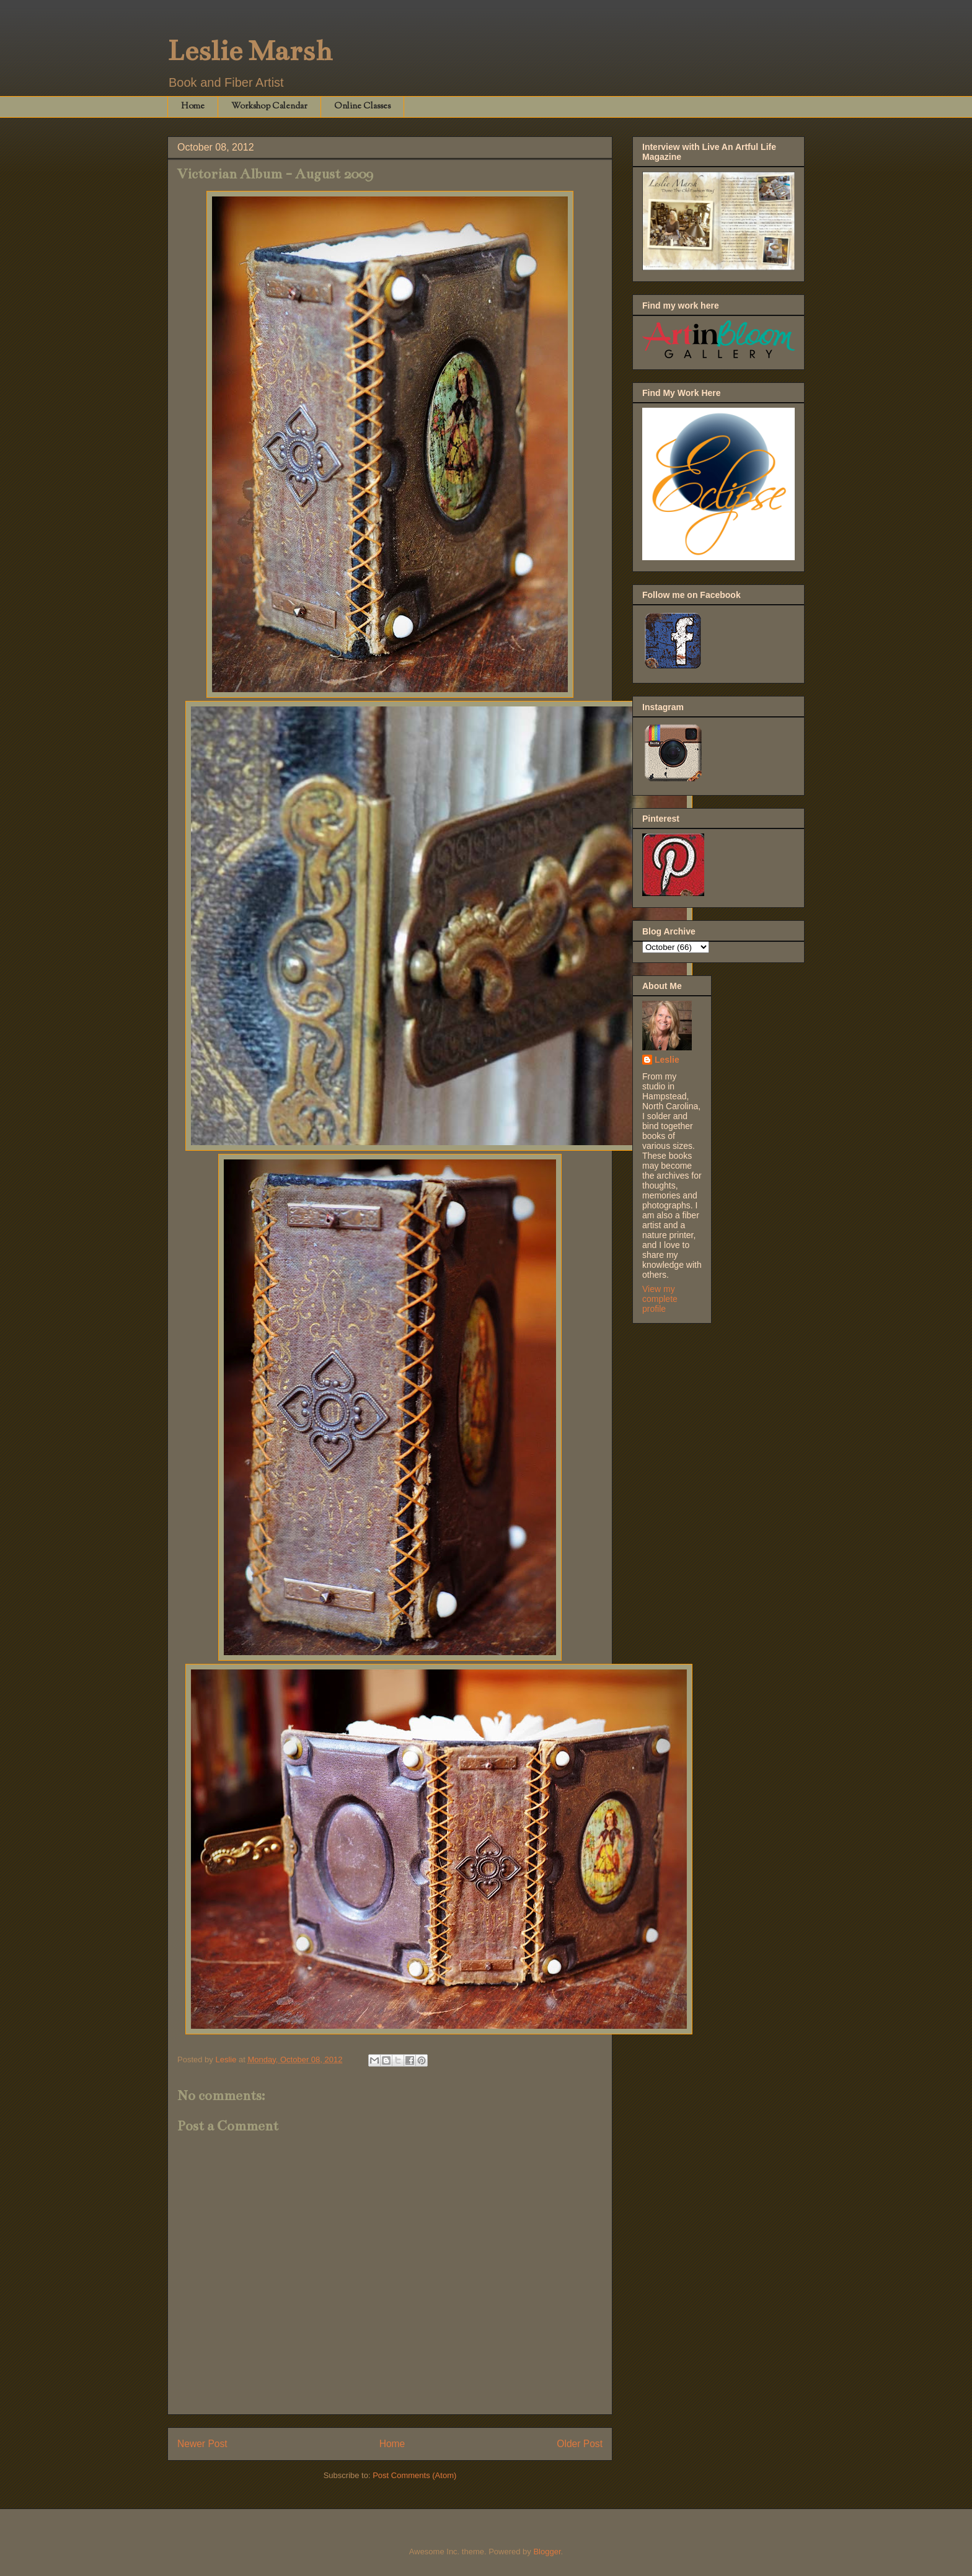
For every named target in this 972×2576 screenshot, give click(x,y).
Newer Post (202, 2443)
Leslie (667, 1060)
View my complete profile (660, 1299)
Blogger (546, 2551)
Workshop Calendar (269, 106)
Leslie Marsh (249, 50)
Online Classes (362, 106)
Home (193, 106)
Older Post (580, 2443)
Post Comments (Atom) (414, 2475)
